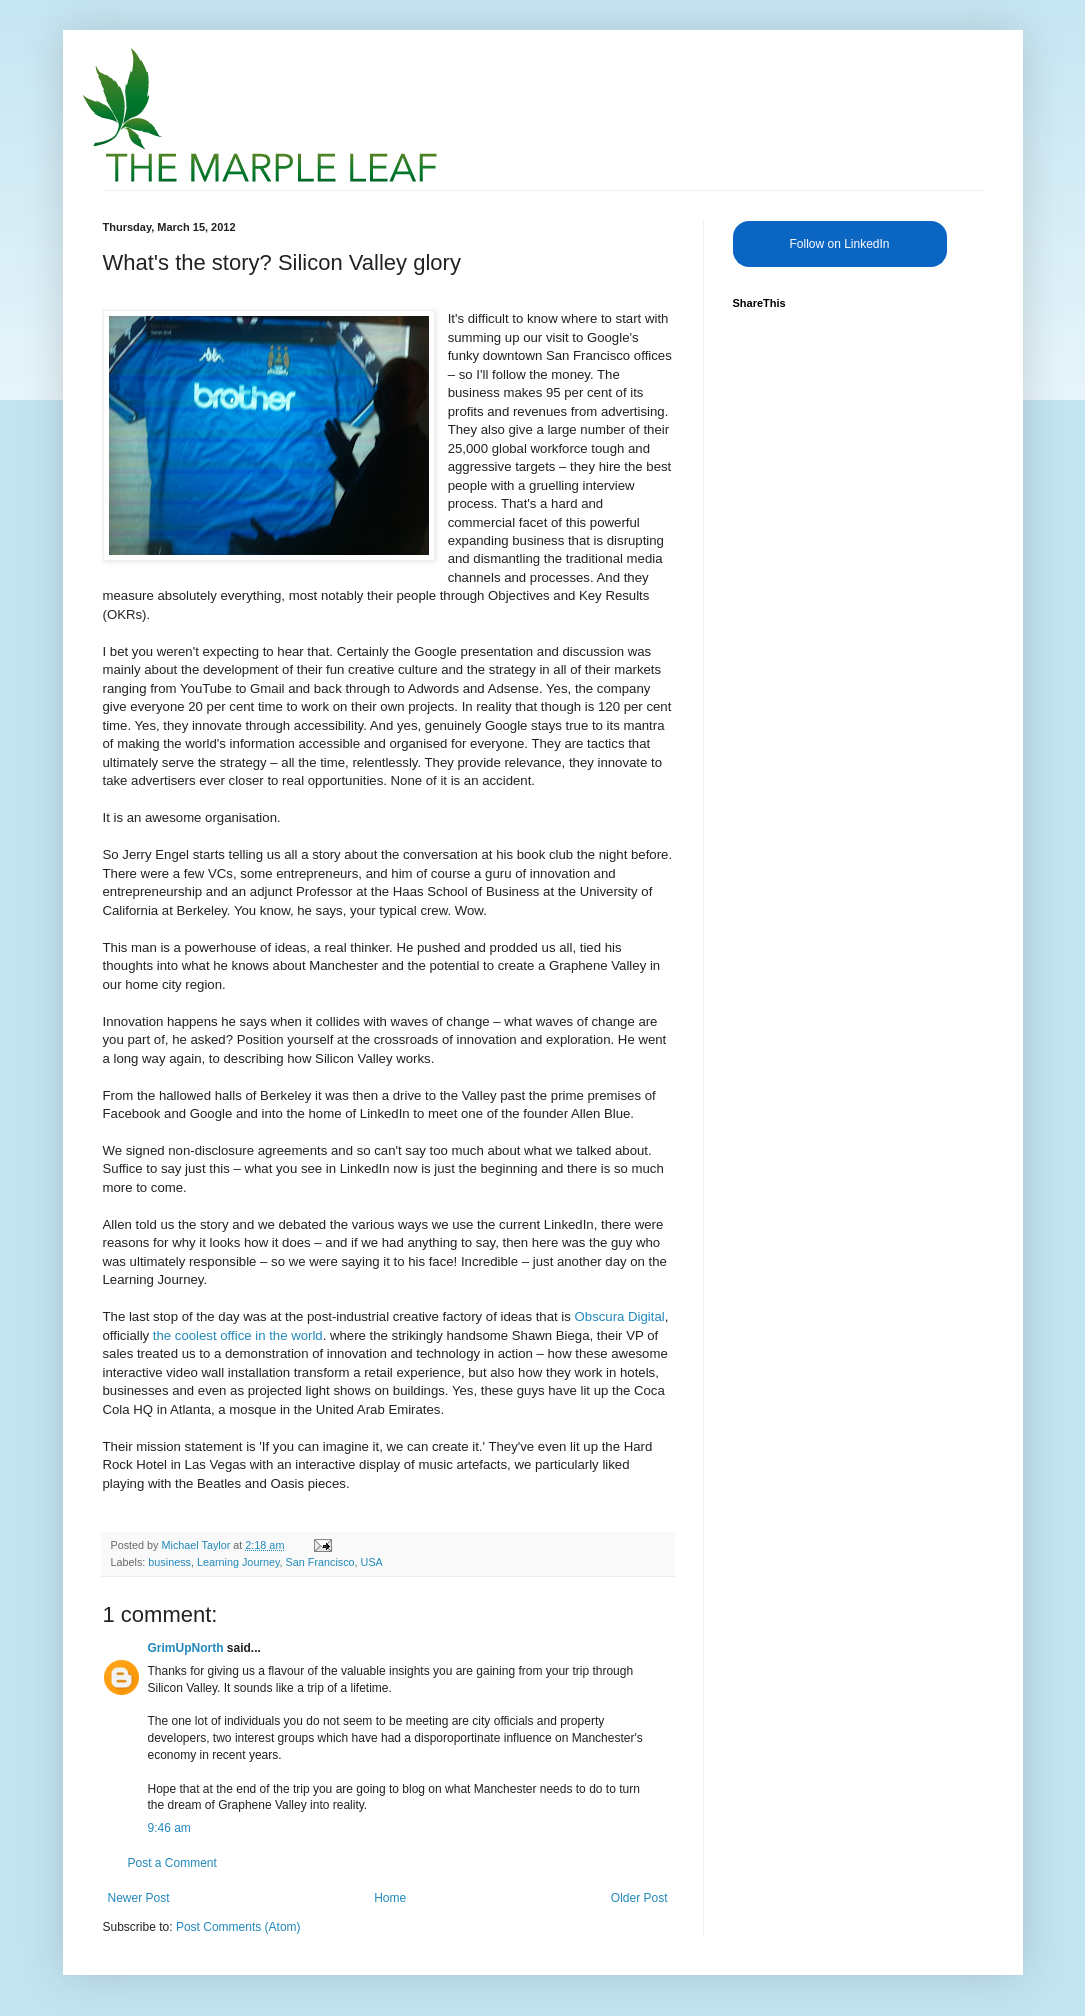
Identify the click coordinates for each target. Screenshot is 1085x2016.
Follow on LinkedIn (839, 244)
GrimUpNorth (186, 1648)
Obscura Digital (620, 1316)
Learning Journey (238, 1562)
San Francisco (320, 1562)
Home (390, 1898)
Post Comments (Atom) (238, 1927)
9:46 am (169, 1828)
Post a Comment (172, 1863)
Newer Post (139, 1898)
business (169, 1562)
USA (372, 1562)
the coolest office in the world (238, 1335)
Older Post (639, 1898)
